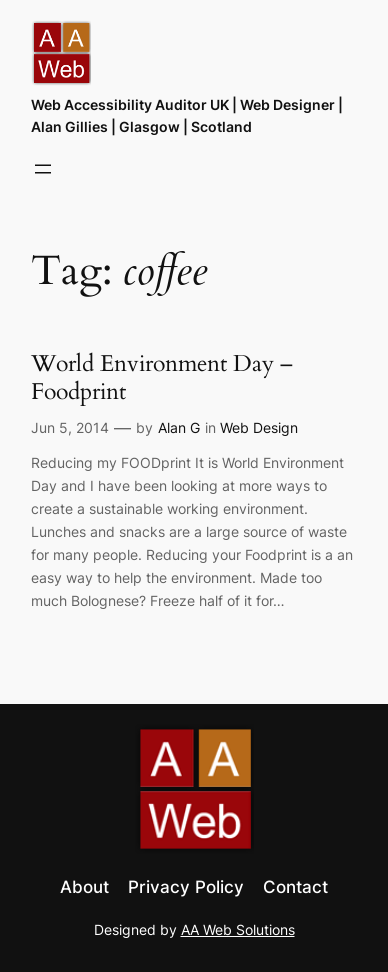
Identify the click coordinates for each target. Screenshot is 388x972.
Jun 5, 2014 (70, 427)
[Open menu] (43, 169)
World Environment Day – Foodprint (162, 377)
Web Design (259, 427)
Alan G (179, 427)
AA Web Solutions (238, 929)
